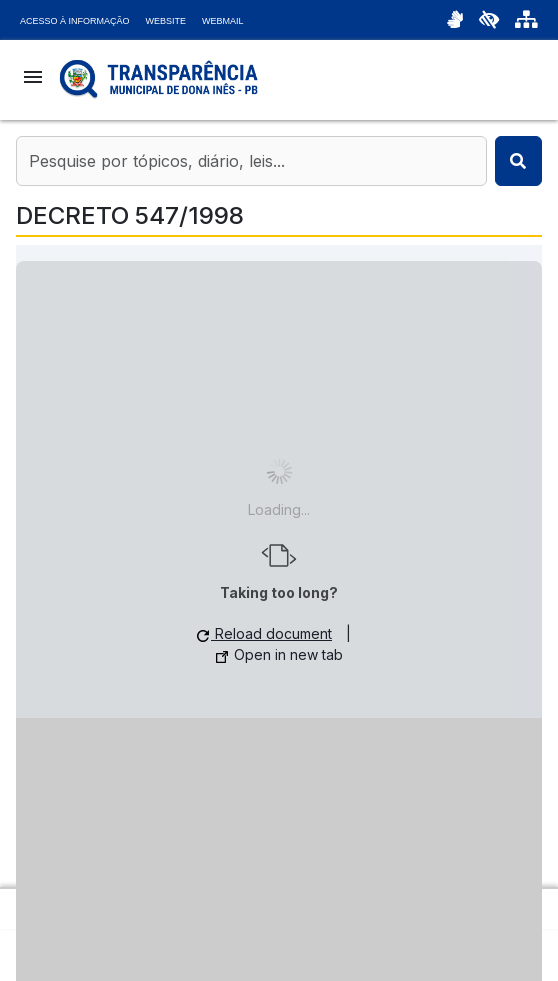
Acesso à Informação (75, 21)
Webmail (223, 21)
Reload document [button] (264, 633)
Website (166, 21)
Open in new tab (279, 654)
